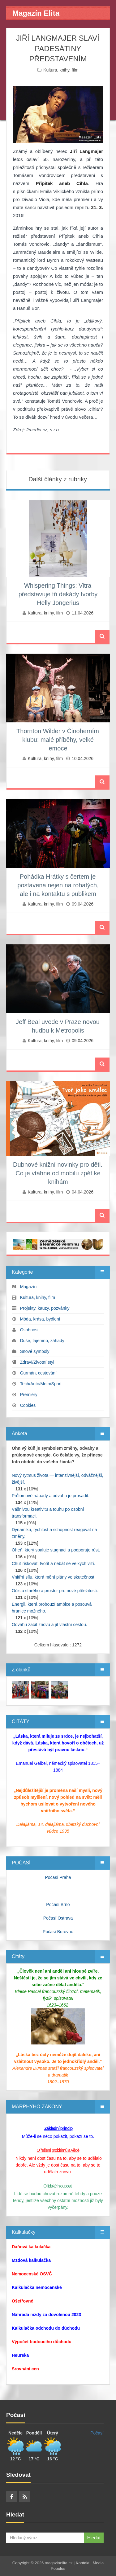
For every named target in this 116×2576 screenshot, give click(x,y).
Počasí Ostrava (58, 1918)
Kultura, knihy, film (60, 70)
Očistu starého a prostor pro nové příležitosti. (55, 1590)
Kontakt (82, 2563)
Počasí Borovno (58, 1931)
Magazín (28, 1286)
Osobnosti (30, 1329)
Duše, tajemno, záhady (42, 1340)
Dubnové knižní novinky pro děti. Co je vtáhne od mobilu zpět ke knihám (57, 1173)
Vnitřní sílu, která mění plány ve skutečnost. (54, 1577)
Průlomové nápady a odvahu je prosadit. (50, 1495)
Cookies (28, 1405)
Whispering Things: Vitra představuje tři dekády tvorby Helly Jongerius (58, 594)
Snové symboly (34, 1351)
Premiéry (28, 1394)
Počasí (97, 2432)
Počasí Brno (58, 1904)
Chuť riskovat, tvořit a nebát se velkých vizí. (53, 1563)
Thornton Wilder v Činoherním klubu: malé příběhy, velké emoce (57, 740)
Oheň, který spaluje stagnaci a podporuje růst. (56, 1549)
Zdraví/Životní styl (37, 1362)
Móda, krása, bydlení (40, 1319)
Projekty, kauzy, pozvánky (45, 1308)
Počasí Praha (58, 1877)
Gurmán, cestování (38, 1372)
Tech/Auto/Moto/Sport (41, 1383)
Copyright (21, 2563)
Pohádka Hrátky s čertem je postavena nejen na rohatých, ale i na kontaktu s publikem (57, 885)
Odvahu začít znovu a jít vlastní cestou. (49, 1624)
